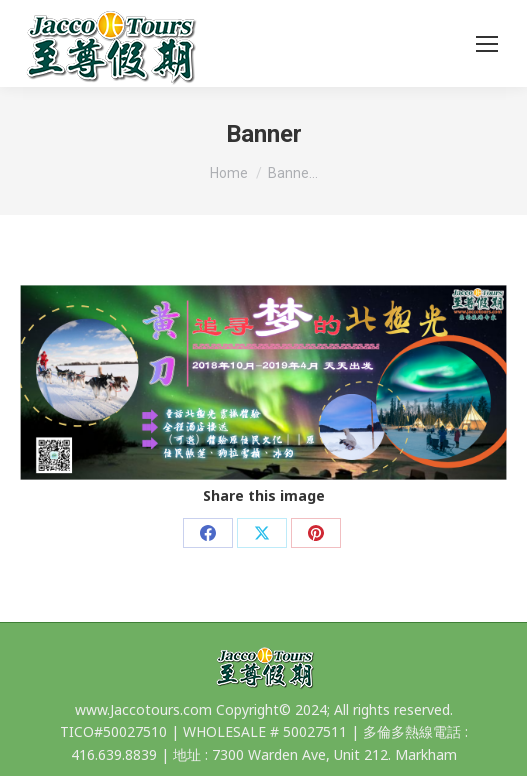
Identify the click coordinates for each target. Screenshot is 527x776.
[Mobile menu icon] (487, 44)
